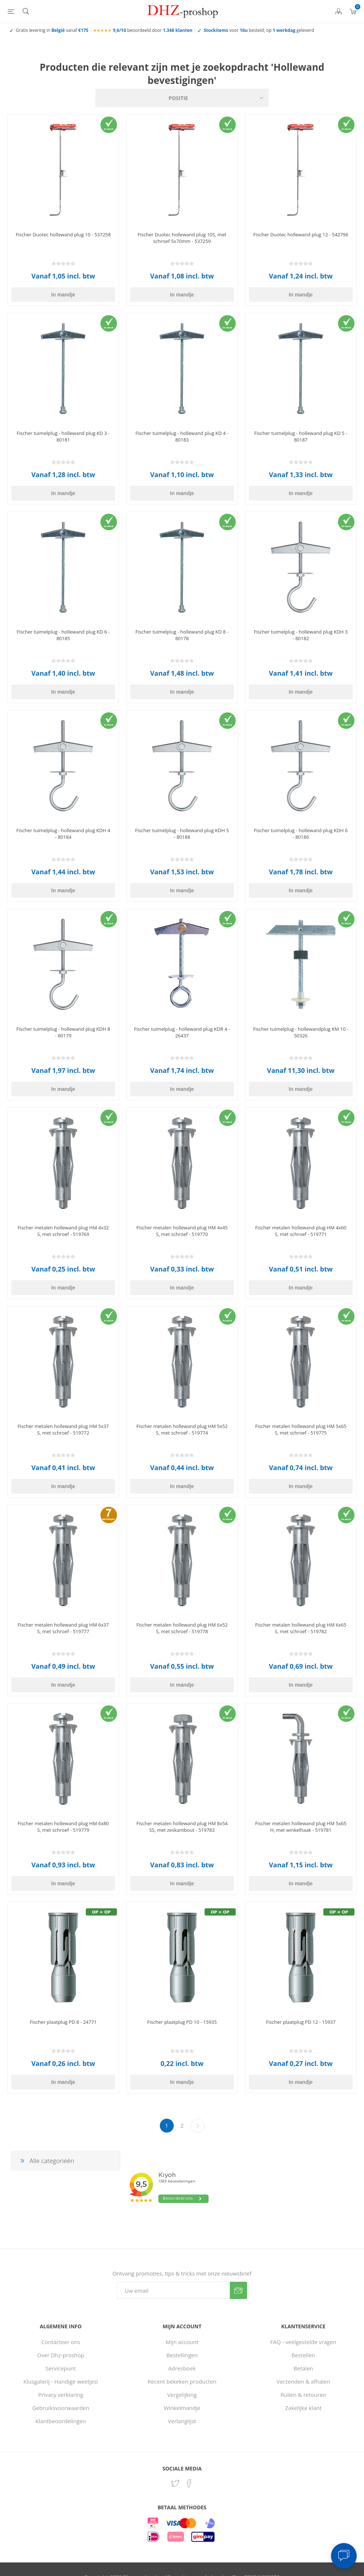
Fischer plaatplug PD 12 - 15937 (301, 2022)
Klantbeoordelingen (61, 2421)
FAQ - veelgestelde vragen (303, 2342)
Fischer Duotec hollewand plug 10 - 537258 (63, 234)
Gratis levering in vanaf (52, 30)
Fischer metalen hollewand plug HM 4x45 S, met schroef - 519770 (182, 1230)
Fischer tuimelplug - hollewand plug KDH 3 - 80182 (301, 635)
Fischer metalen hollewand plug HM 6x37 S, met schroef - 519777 (63, 1628)
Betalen (303, 2368)
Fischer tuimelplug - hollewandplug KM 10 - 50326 (300, 1032)
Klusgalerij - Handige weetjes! (60, 2381)
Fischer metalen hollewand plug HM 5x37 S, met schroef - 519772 (63, 1429)
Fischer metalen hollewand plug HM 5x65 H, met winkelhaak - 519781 (300, 1826)
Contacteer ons (60, 2342)
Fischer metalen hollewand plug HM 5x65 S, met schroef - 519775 (300, 1429)
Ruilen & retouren (303, 2394)
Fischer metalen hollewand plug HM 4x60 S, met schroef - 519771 (300, 1230)
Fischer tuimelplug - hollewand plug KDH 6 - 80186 (301, 833)
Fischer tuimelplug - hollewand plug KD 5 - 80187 (301, 436)
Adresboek (182, 2368)
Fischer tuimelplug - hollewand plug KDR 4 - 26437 (182, 1032)
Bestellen (303, 2355)
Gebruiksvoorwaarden (60, 2407)
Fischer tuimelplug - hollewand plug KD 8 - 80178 (182, 635)
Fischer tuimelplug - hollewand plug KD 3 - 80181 (63, 436)
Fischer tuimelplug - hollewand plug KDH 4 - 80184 (63, 833)
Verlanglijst (182, 2421)
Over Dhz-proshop (60, 2355)
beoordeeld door (152, 30)
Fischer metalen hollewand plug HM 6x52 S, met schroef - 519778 (182, 1628)
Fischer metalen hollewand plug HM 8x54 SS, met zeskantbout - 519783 (182, 1826)
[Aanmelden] (173, 2290)
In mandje (63, 295)
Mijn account (182, 2342)
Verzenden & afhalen (303, 2381)
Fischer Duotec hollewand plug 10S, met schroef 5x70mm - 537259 (182, 237)
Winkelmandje (182, 2407)
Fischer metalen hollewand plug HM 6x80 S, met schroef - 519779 (63, 1826)
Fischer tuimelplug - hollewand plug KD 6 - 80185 (63, 635)
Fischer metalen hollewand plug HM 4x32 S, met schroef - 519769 (63, 1230)
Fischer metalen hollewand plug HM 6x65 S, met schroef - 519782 (300, 1628)
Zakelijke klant (303, 2407)
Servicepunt (60, 2368)
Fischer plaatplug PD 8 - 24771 (63, 2022)
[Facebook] (189, 2483)
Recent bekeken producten (182, 2381)
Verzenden (238, 2290)
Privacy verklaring (60, 2394)
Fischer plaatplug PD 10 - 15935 (182, 2022)
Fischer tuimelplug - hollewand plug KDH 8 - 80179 (63, 1032)
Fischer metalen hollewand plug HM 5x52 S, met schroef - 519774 (182, 1429)
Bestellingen (182, 2355)
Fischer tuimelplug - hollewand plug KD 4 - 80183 (182, 436)
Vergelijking (181, 2394)
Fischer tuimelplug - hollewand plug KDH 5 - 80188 (182, 833)
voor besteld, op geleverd (259, 30)
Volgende (198, 2126)
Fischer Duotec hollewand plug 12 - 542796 (300, 234)
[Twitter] (175, 2483)
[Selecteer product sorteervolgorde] (182, 98)
